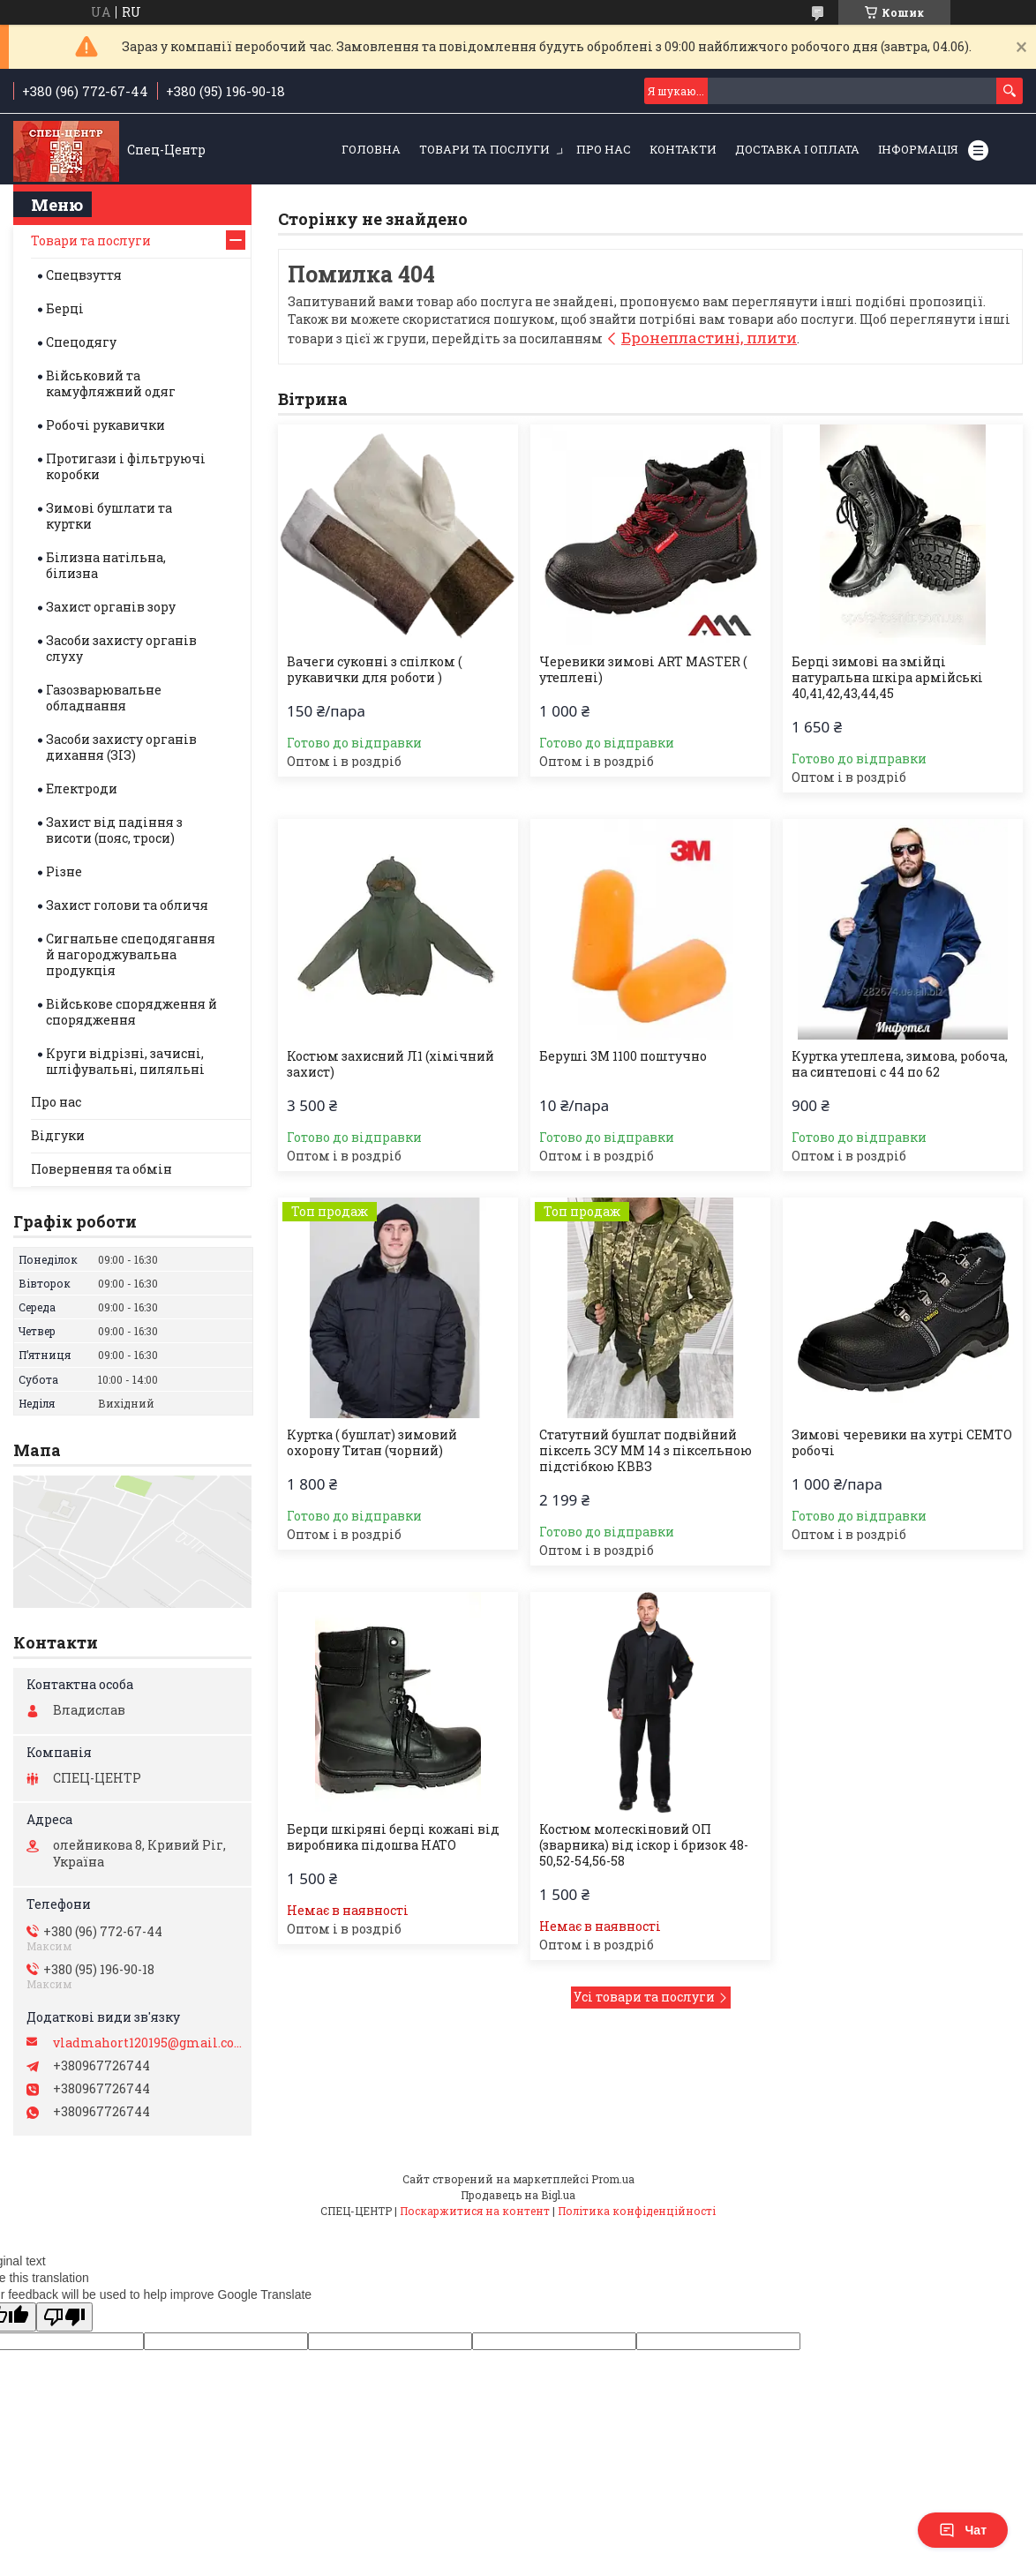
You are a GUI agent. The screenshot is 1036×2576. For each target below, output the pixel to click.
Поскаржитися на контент (475, 2211)
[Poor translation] (64, 2317)
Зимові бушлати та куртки (109, 515)
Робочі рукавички (105, 425)
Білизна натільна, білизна (106, 565)
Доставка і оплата (797, 149)
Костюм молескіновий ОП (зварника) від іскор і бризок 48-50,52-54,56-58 (643, 1845)
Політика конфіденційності (637, 2211)
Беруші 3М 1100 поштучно (623, 1056)
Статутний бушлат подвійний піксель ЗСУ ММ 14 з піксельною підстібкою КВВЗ (645, 1451)
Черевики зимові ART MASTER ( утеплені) (643, 670)
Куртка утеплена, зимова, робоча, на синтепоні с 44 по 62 (900, 1064)
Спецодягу (81, 342)
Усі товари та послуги (644, 1996)
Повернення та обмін (101, 1168)
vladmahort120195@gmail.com (148, 2043)
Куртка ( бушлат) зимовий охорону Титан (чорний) (372, 1443)
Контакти (683, 149)
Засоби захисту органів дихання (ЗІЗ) (121, 747)
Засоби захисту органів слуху (121, 648)
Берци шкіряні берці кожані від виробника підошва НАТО (393, 1837)
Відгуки (58, 1135)
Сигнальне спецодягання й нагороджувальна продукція (130, 954)
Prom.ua (612, 2179)
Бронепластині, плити (709, 337)
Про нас (603, 149)
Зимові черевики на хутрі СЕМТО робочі (902, 1443)
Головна (371, 149)
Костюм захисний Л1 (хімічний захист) (390, 1064)
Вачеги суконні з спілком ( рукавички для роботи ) (374, 670)
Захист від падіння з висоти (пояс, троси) (114, 830)
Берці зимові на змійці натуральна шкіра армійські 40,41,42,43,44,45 (887, 678)
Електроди (81, 788)
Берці (65, 308)
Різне (64, 871)
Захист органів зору (111, 606)
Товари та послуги (484, 149)
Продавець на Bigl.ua (518, 2195)
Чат (963, 2530)
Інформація (918, 149)
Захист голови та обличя (127, 905)
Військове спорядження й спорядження (131, 1011)
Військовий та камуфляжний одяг (111, 383)
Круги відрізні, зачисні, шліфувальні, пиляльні (125, 1061)
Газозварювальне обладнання (103, 697)
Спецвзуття (84, 275)
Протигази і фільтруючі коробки (126, 466)
